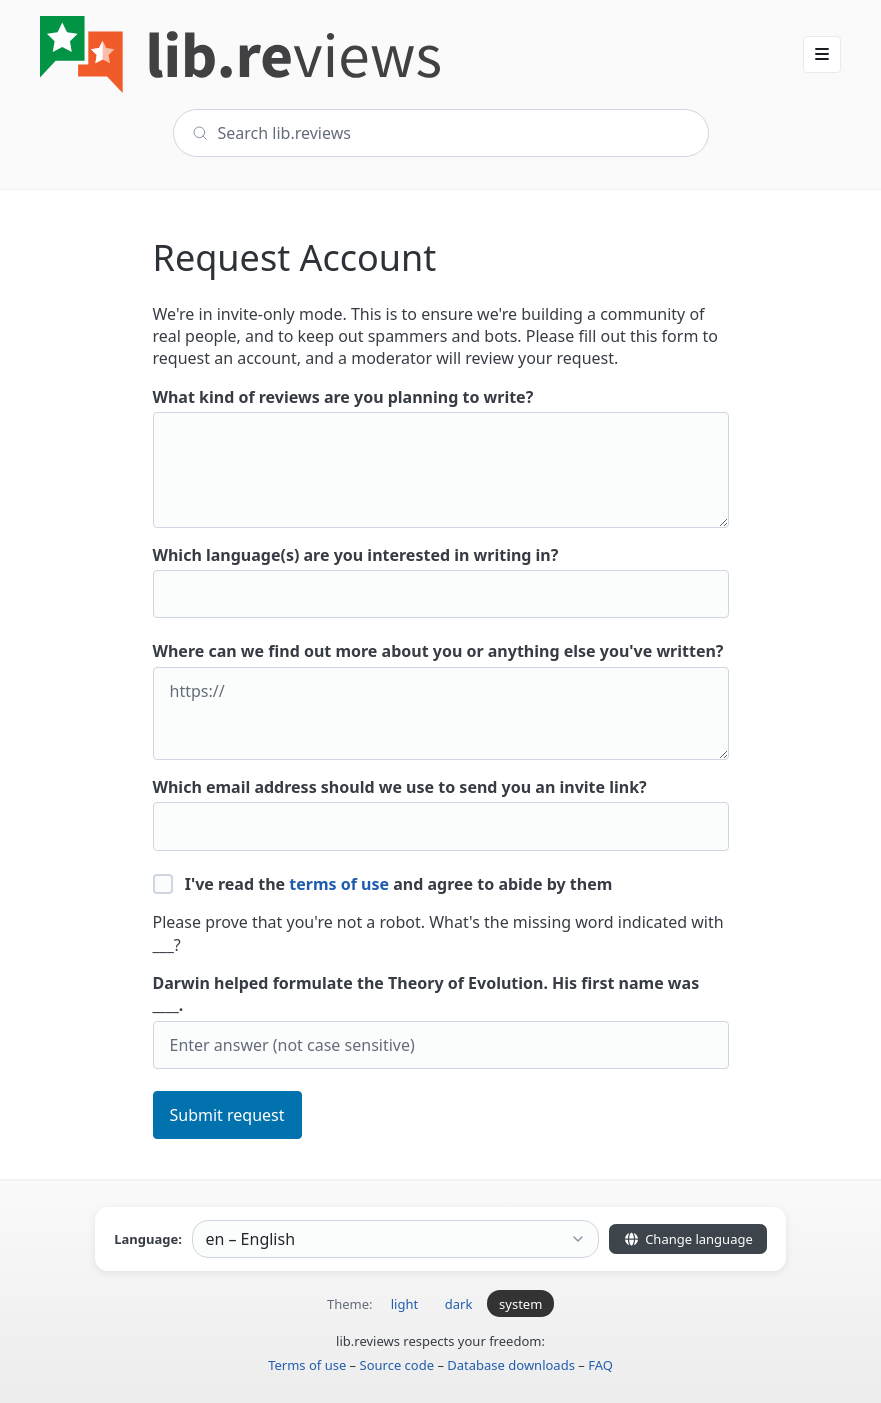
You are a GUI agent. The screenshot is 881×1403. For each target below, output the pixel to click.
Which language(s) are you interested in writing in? (441, 581)
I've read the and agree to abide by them (383, 884)
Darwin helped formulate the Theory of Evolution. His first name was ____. (441, 1020)
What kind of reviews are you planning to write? (441, 457)
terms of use (339, 884)
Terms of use (307, 1365)
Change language (688, 1239)
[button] (822, 54)
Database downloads (511, 1365)
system (520, 1304)
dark (459, 1304)
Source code (397, 1365)
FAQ (600, 1365)
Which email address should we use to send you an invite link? (441, 813)
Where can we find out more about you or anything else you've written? (441, 700)
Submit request (227, 1115)
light (404, 1304)
